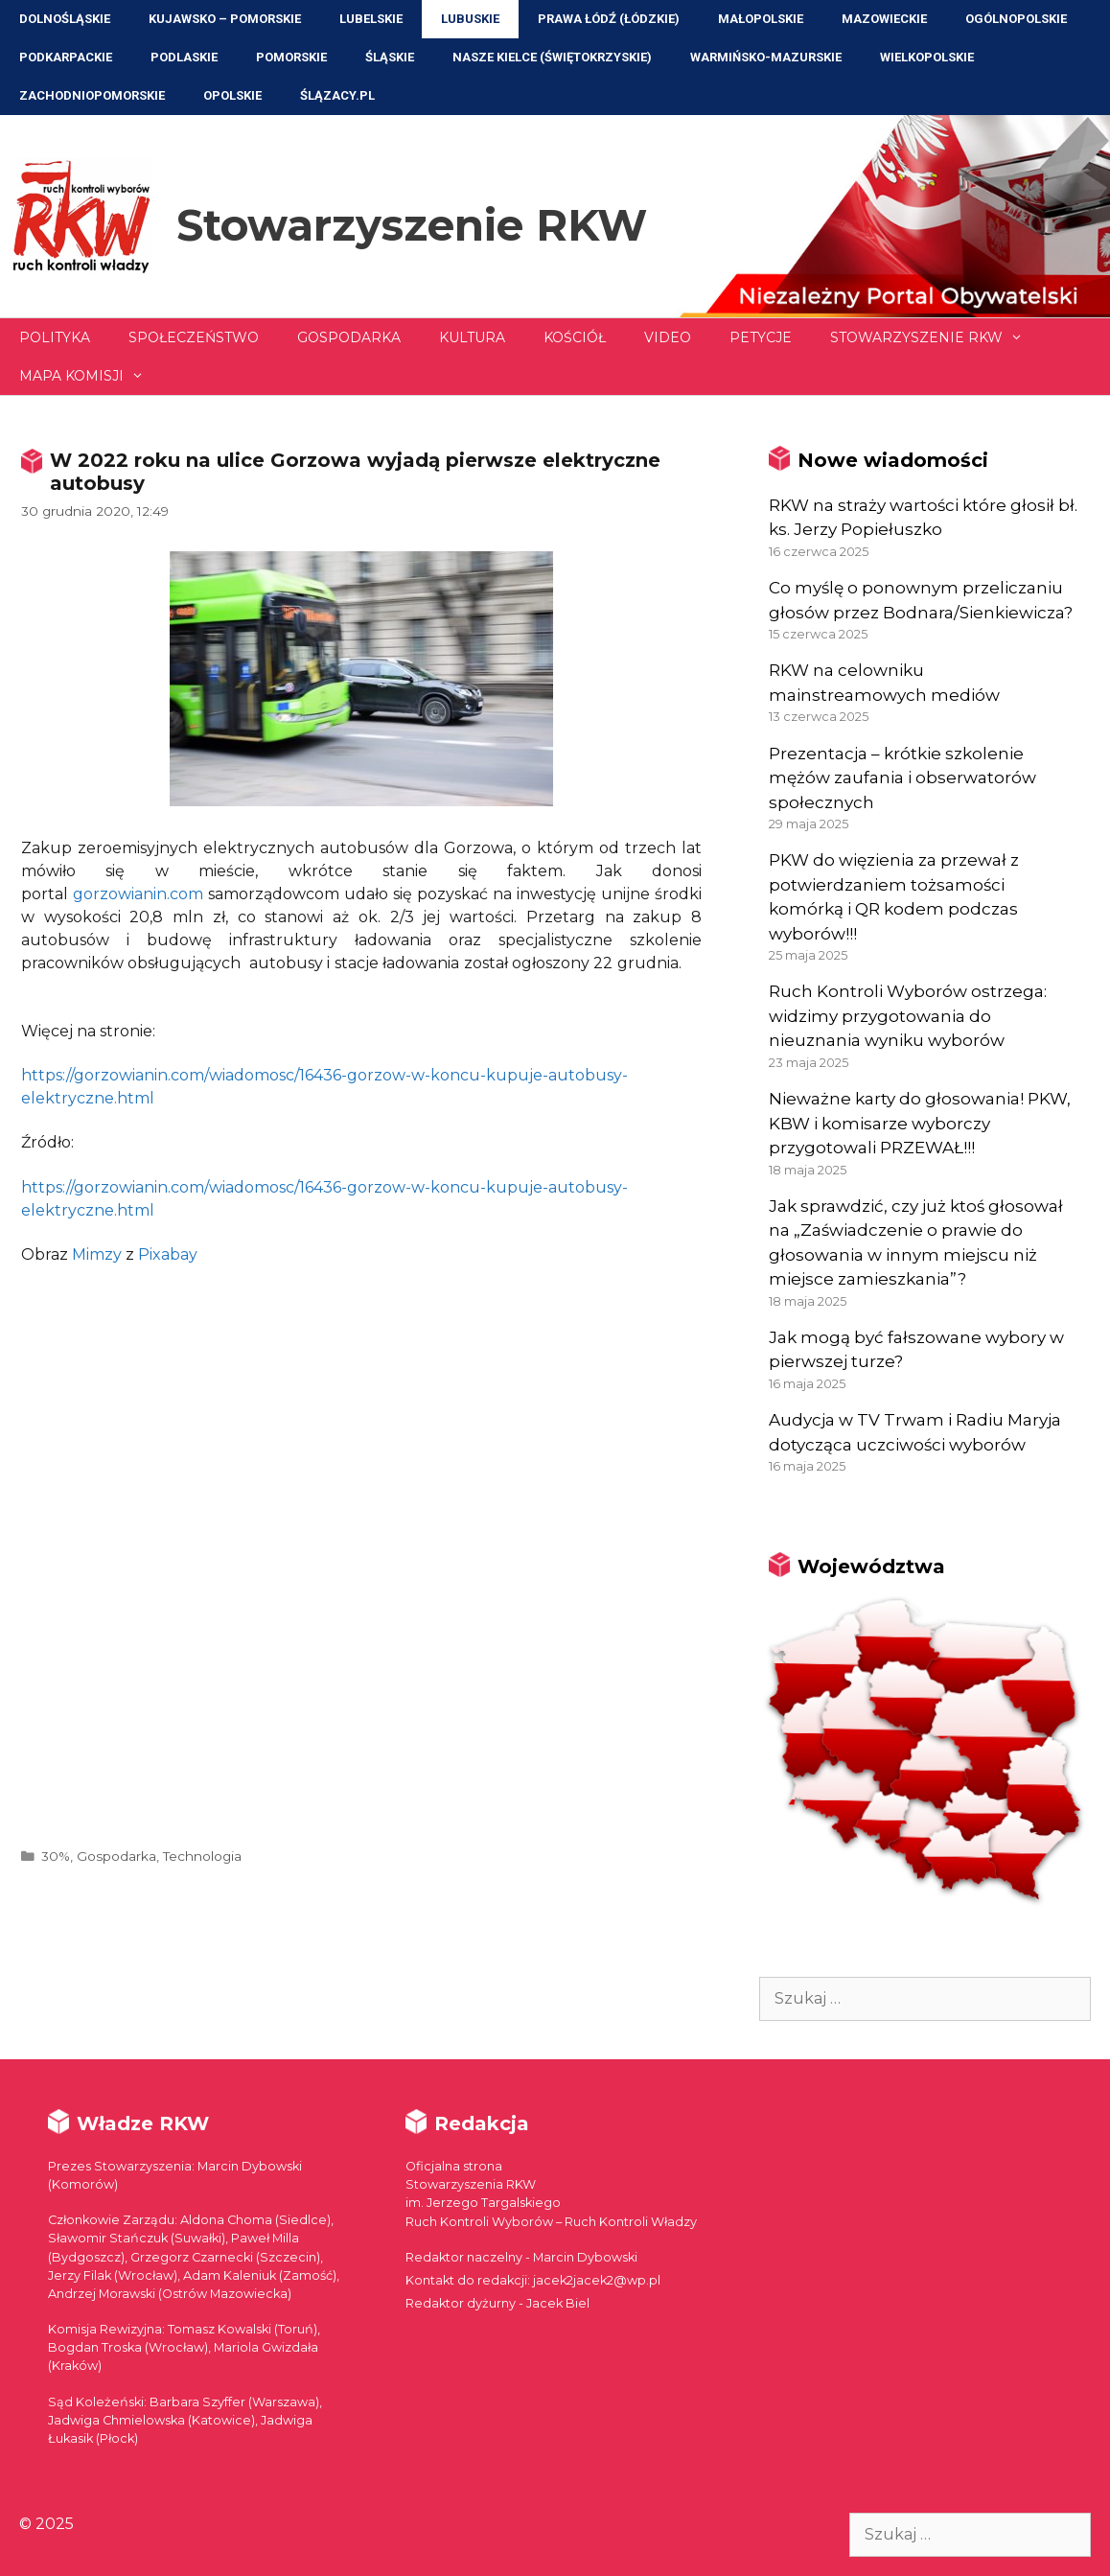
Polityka (54, 337)
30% (55, 1856)
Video (667, 337)
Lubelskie (371, 19)
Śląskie (389, 57)
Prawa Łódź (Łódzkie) (609, 19)
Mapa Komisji (91, 376)
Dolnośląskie (64, 19)
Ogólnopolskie (1016, 19)
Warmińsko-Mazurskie (766, 57)
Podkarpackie (65, 57)
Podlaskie (184, 57)
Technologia (202, 1856)
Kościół (574, 337)
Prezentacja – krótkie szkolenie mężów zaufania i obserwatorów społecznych (902, 778)
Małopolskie (760, 19)
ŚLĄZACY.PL (337, 95)
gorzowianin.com (138, 894)
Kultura (472, 337)
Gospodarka (349, 337)
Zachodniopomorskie (92, 95)
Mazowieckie (884, 19)
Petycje (760, 337)
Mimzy (97, 1254)
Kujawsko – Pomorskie (225, 19)
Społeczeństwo (193, 337)
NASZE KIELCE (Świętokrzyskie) (552, 57)
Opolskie (232, 95)
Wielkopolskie (927, 57)
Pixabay (167, 1254)
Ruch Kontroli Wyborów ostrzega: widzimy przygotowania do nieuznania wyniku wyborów (908, 1016)
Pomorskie (291, 57)
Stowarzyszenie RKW (411, 224)
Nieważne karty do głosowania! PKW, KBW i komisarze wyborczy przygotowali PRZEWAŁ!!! (920, 1123)
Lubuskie (470, 19)
